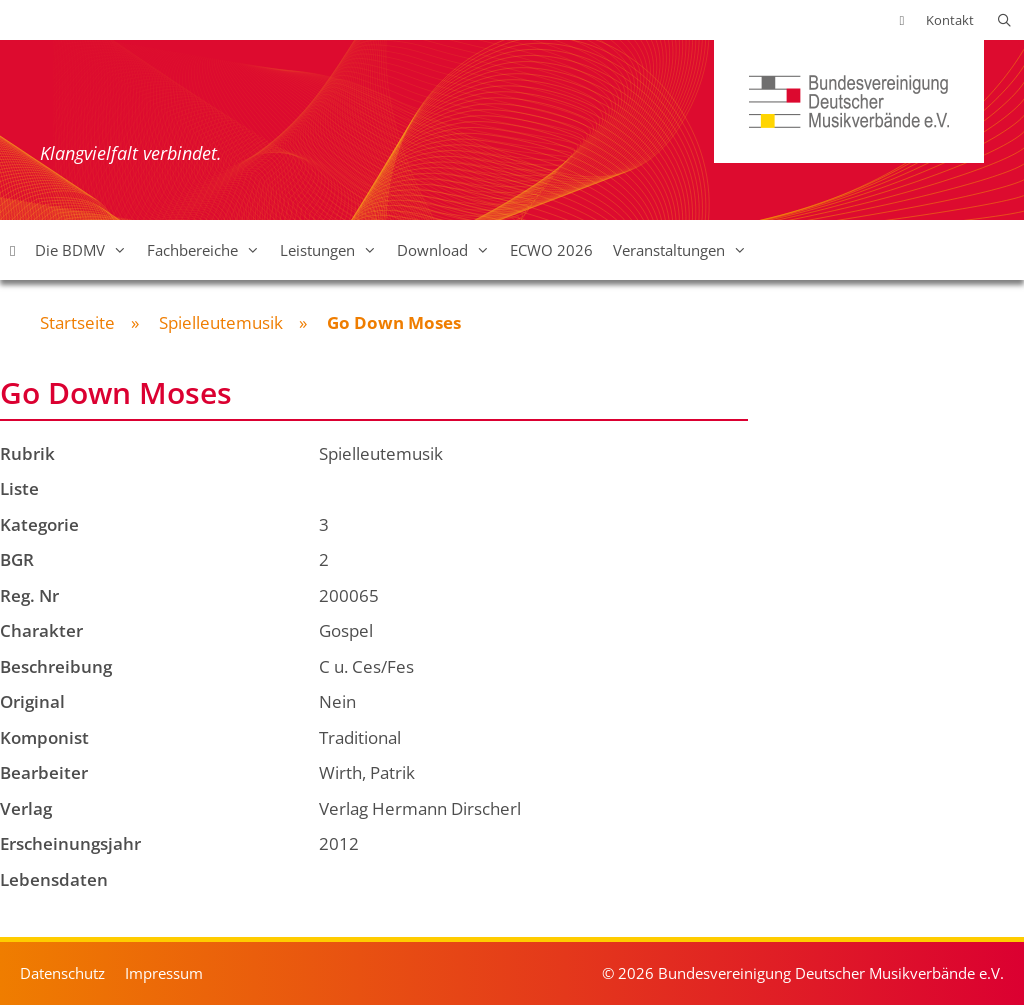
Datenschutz (62, 973)
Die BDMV (86, 250)
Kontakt (950, 20)
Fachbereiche (208, 250)
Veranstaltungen (685, 250)
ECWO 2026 (551, 250)
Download (448, 250)
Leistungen (333, 250)
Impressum (164, 973)
